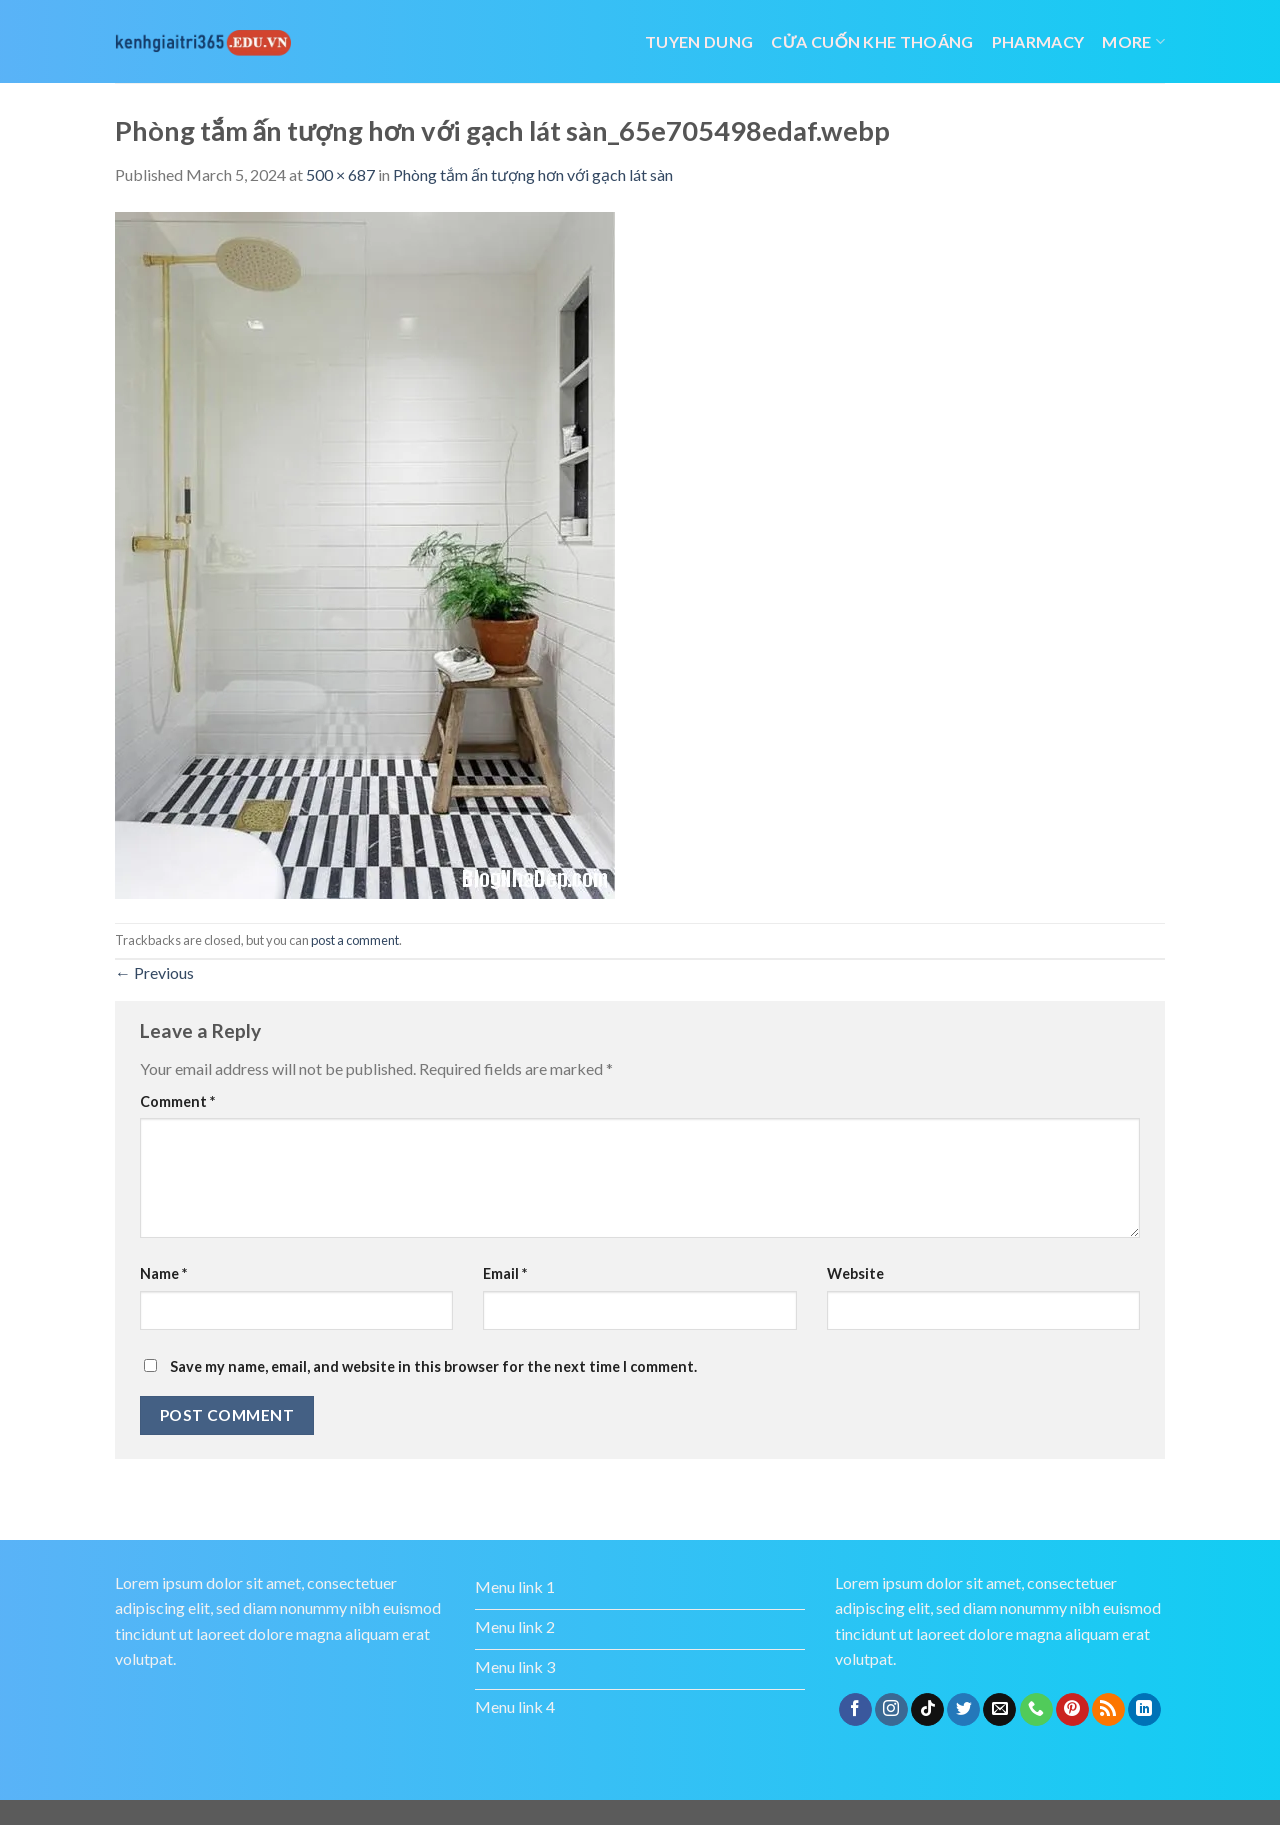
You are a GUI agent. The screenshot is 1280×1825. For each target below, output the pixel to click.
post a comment (355, 940)
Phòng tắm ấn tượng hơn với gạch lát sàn (533, 174)
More (1133, 41)
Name (163, 1273)
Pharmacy (1038, 41)
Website (855, 1273)
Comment (177, 1101)
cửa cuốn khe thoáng (872, 41)
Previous (154, 972)
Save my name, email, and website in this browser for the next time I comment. (433, 1366)
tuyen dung (699, 41)
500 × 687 (340, 174)
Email (505, 1273)
